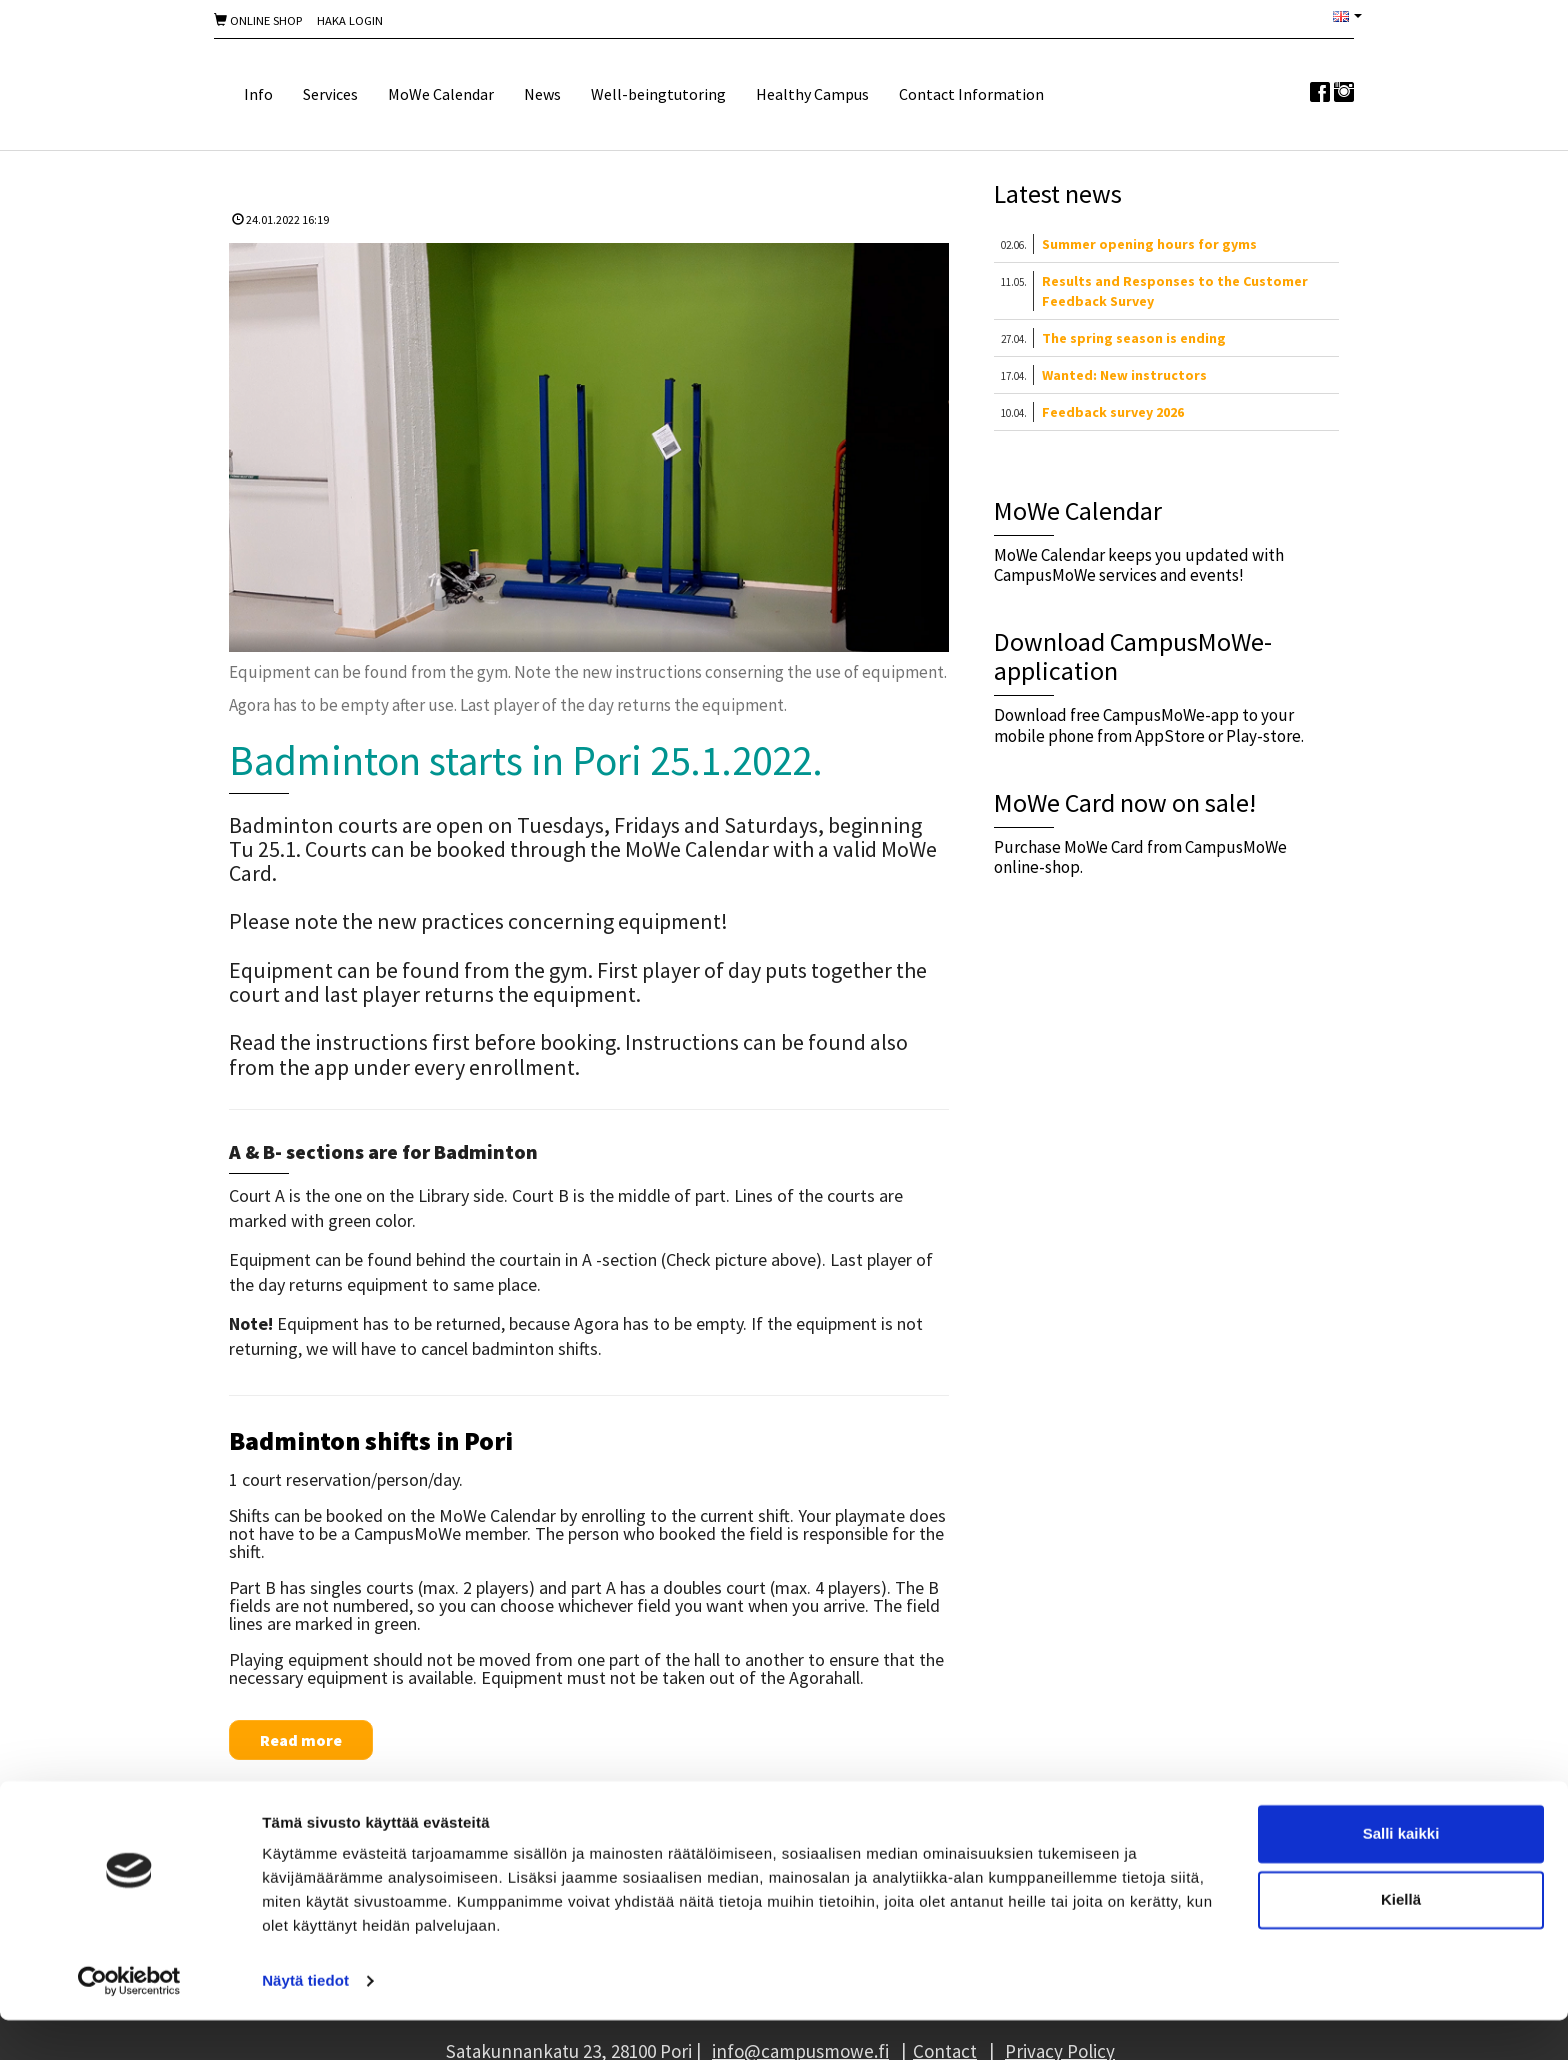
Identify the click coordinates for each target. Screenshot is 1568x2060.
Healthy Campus (812, 94)
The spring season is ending (1134, 338)
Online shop (258, 20)
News (542, 94)
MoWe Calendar (441, 94)
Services (330, 94)
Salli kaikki (1401, 1873)
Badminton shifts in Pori (371, 1440)
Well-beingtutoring (658, 94)
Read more (301, 1740)
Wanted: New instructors (1124, 375)
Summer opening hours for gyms (1149, 244)
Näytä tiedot (305, 2020)
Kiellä (1401, 1938)
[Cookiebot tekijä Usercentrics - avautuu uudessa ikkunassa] (129, 2021)
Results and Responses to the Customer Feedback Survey (1175, 291)
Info (258, 94)
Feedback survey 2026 (1113, 412)
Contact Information (971, 94)
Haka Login (350, 20)
